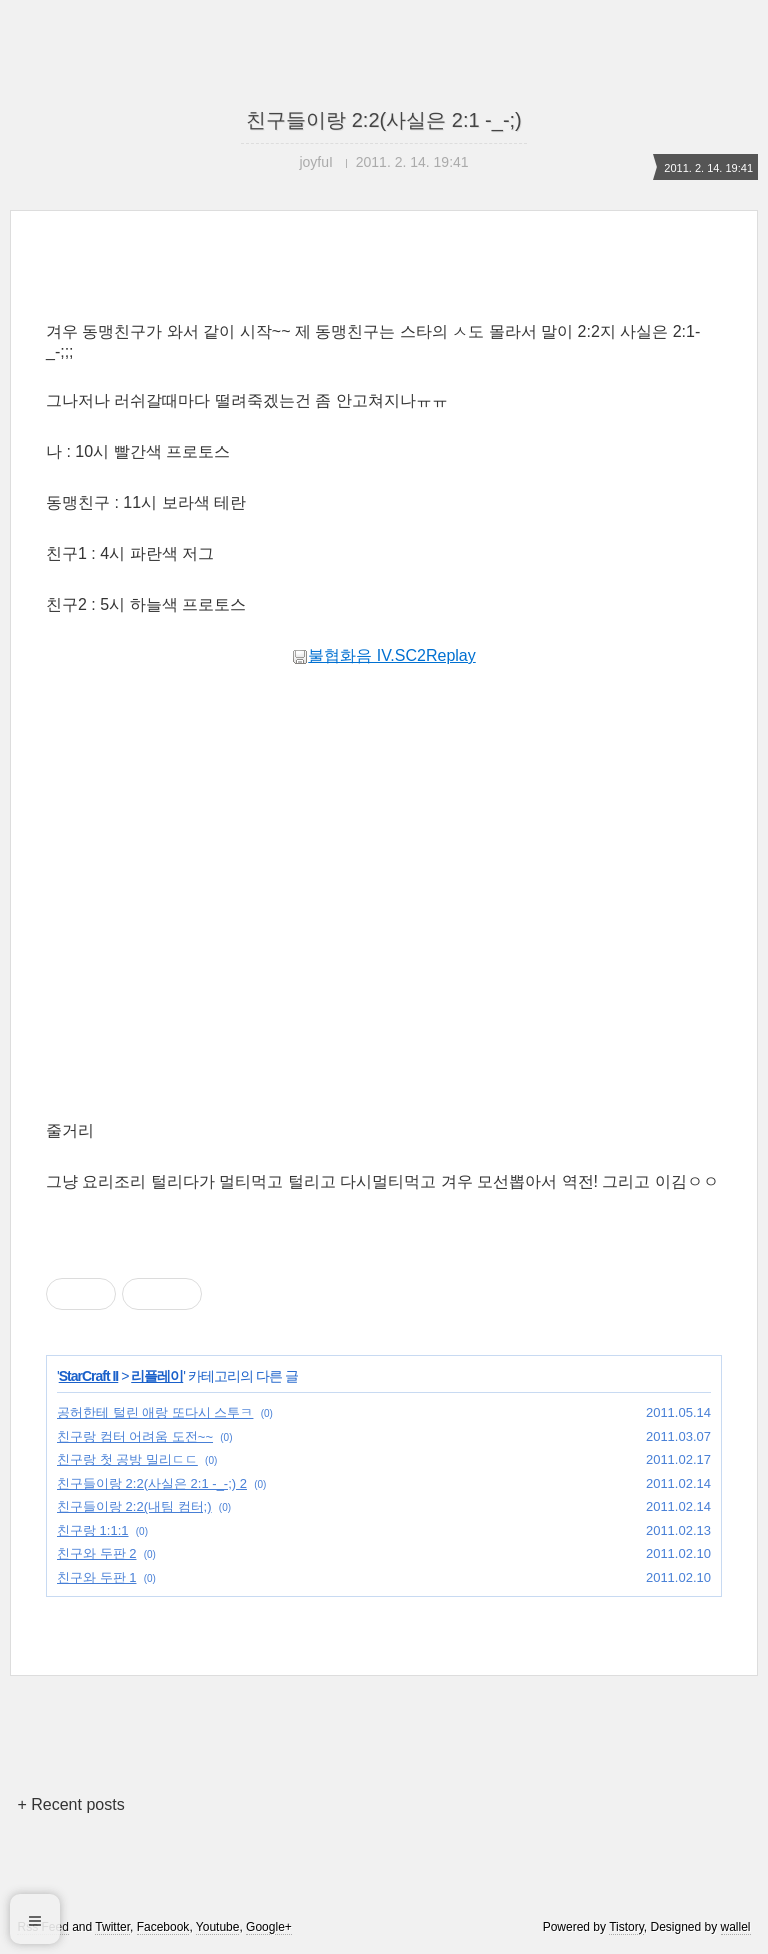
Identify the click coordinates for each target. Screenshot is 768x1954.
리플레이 (157, 1376)
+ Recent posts (70, 1804)
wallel (736, 1927)
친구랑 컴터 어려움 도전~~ (135, 1436)
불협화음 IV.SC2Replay (383, 655)
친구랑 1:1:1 (93, 1530)
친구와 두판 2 (96, 1553)
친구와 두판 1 (96, 1577)
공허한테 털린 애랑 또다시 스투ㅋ (155, 1412)
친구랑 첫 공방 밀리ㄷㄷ (127, 1459)
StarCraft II (89, 1376)
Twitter (112, 1927)
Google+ (269, 1927)
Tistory (626, 1927)
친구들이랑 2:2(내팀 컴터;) (134, 1506)
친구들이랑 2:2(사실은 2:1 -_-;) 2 (152, 1483)
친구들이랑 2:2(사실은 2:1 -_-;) (384, 120)
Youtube (218, 1927)
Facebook (163, 1927)
